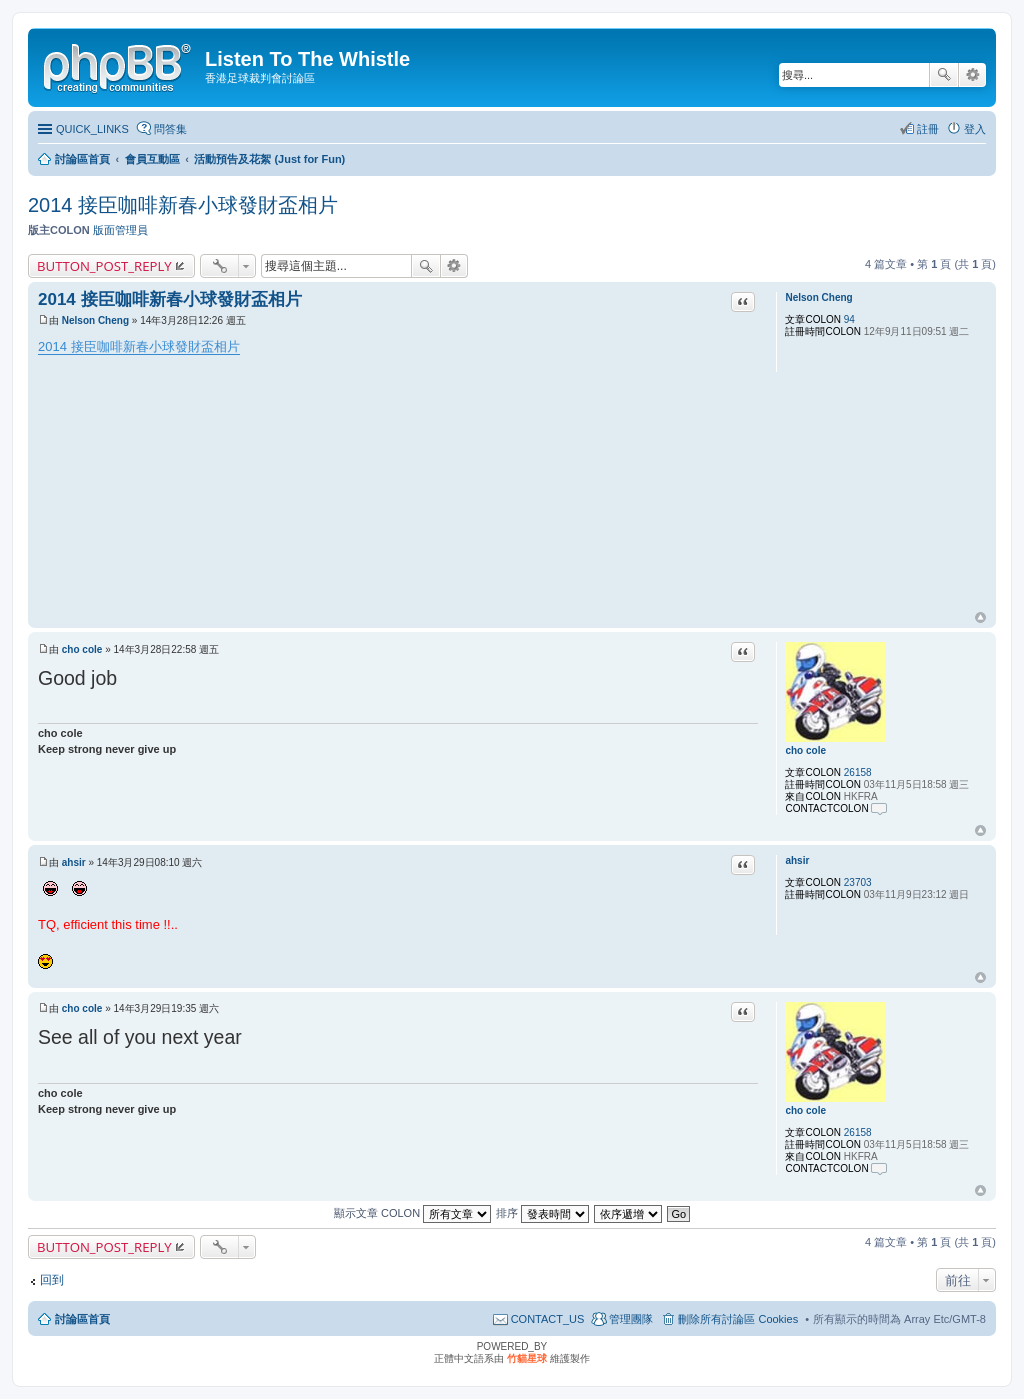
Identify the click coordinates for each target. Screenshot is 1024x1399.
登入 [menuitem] (975, 129)
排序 (542, 1213)
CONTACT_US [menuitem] (548, 1319)
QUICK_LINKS (92, 129)
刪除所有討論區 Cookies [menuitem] (738, 1319)
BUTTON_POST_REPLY (104, 266)
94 (849, 319)
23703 (858, 882)
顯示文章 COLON (412, 1213)
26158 (858, 772)
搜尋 (944, 75)
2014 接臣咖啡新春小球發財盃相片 (183, 205)
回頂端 (980, 618)
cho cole (805, 750)
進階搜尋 (972, 75)
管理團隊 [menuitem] (631, 1319)
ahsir (797, 860)
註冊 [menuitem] (928, 129)
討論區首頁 (82, 1319)
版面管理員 (120, 230)
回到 (52, 1280)
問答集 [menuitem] (170, 129)
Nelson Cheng (818, 297)
